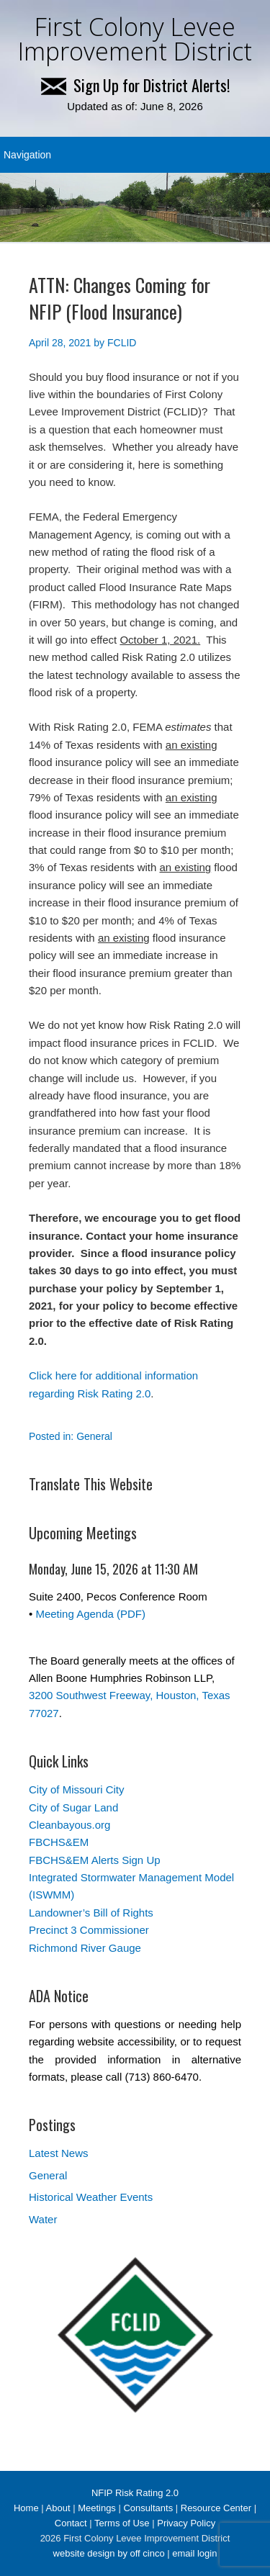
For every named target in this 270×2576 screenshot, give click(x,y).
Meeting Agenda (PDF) (90, 1614)
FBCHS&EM (59, 1842)
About (58, 2508)
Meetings (97, 2508)
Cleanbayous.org (69, 1825)
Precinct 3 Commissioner (89, 1930)
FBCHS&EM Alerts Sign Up (95, 1860)
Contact (71, 2523)
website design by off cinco (109, 2553)
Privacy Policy (186, 2523)
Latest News (59, 2153)
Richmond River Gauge (85, 1948)
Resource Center (216, 2508)
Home (26, 2508)
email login (194, 2553)
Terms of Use (122, 2523)
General (94, 1436)
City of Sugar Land (73, 1807)
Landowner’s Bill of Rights (91, 1912)
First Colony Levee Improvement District (135, 39)
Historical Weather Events (91, 2197)
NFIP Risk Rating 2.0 (135, 2492)
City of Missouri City (77, 1789)
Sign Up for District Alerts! (135, 84)
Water (43, 2219)
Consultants (148, 2508)
